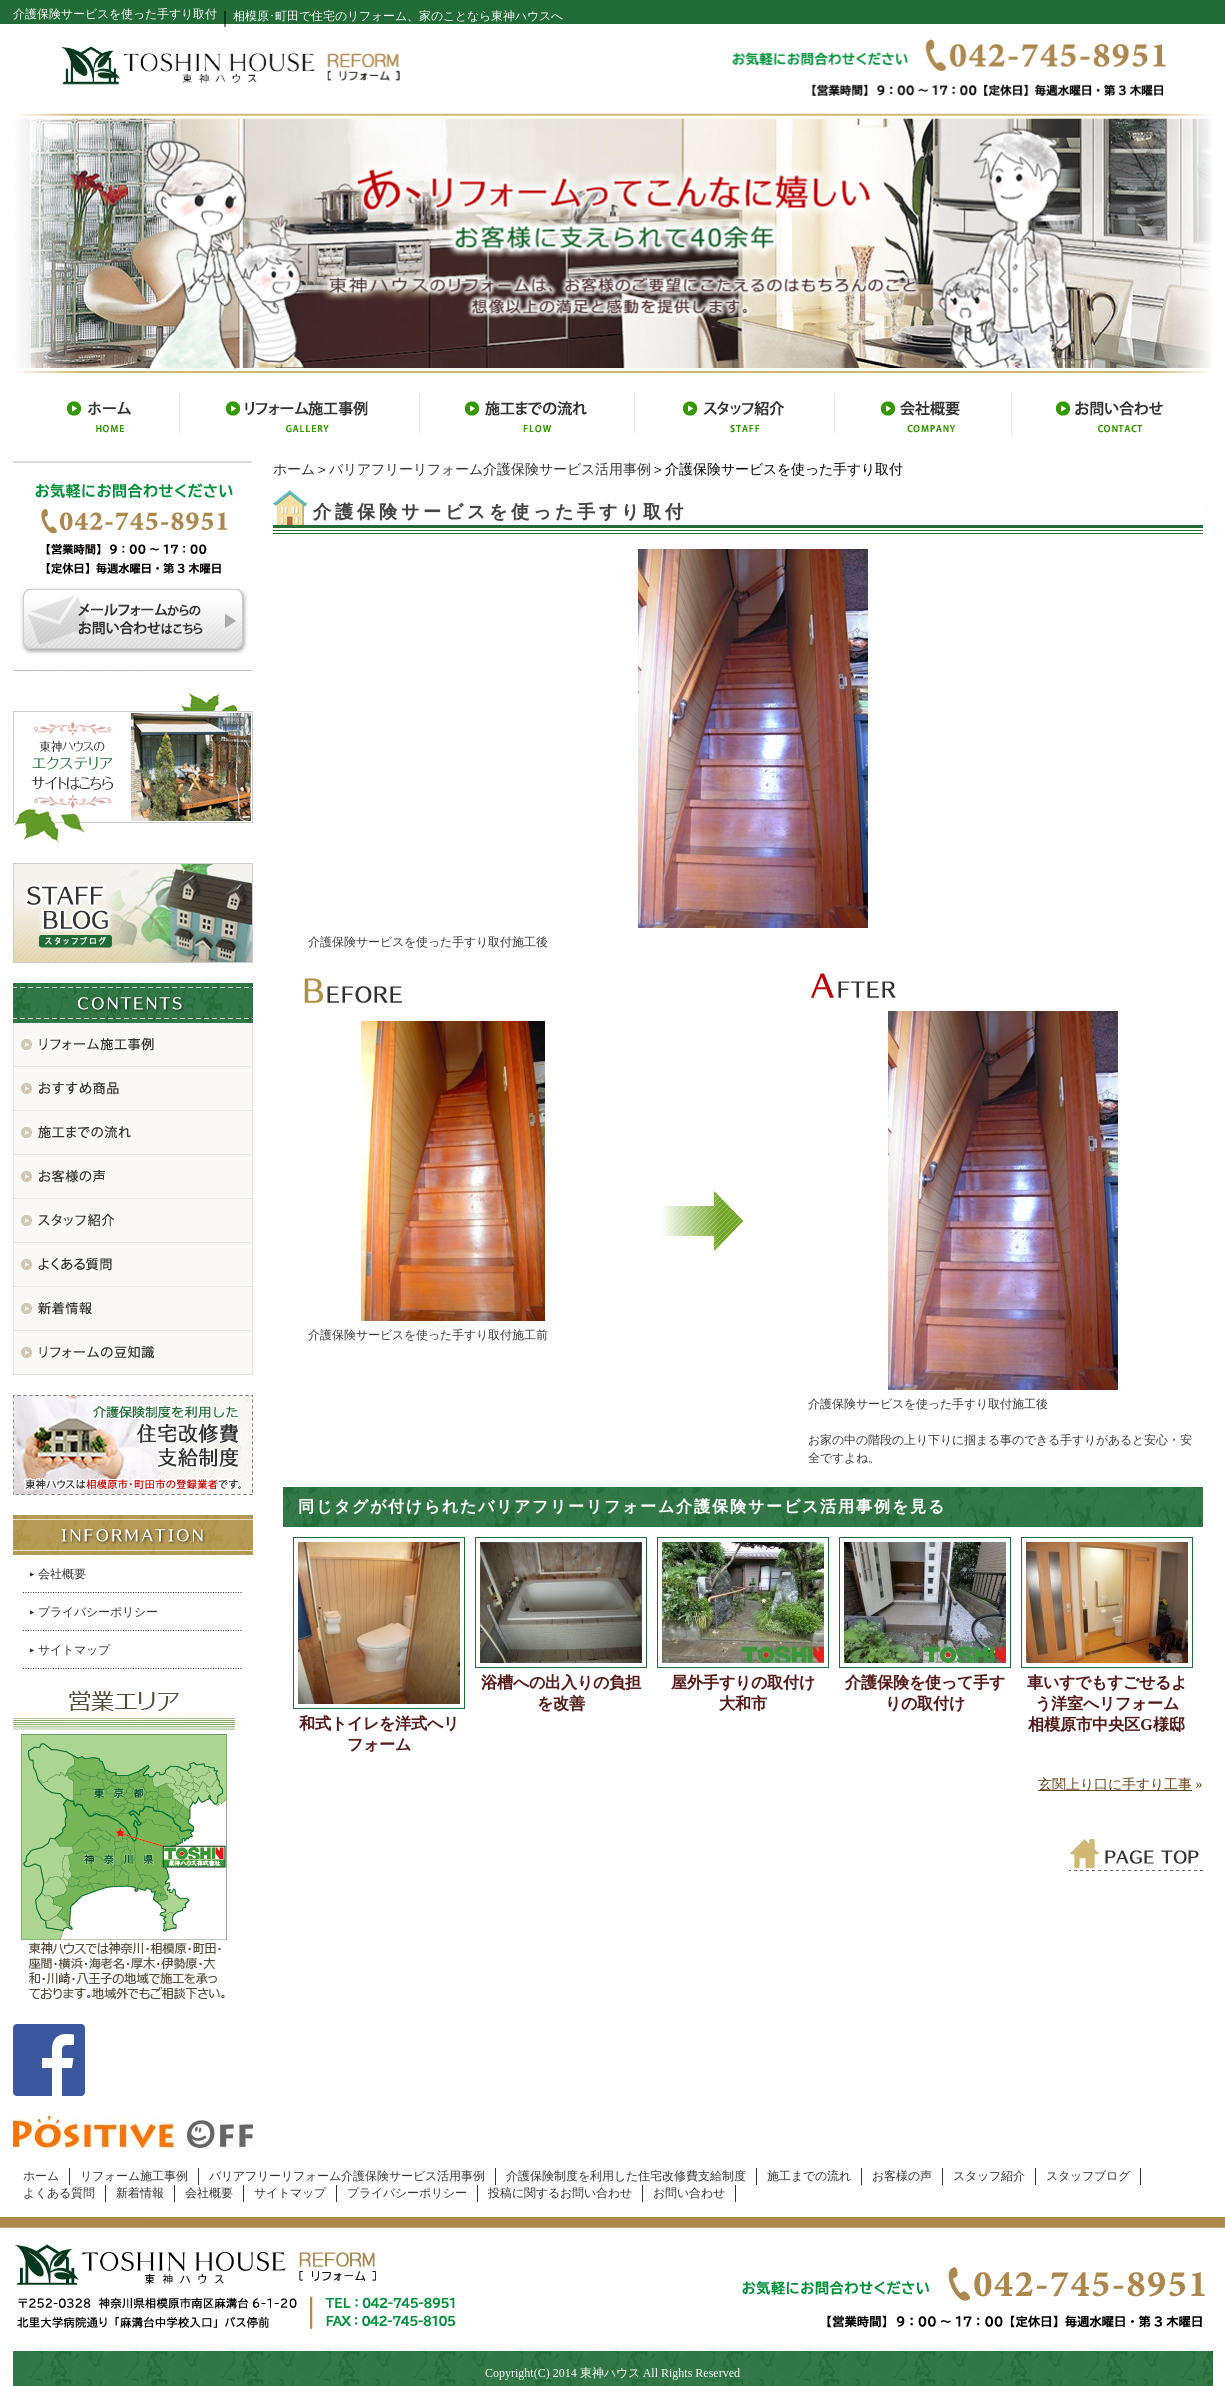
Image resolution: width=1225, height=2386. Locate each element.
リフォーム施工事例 (134, 2176)
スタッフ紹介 (989, 2176)
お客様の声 (902, 2176)
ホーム (294, 469)
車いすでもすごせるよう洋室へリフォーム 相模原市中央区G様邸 (1110, 1703)
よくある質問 (59, 2193)
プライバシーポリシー (98, 1612)
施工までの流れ (809, 2176)
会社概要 (62, 1574)
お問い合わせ (689, 2193)
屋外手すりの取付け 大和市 (750, 1693)
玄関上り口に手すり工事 (1115, 1784)
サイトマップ (74, 1650)
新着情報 (140, 2193)
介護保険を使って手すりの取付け (925, 1693)
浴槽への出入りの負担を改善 (561, 1693)
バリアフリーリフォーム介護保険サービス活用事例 (490, 469)
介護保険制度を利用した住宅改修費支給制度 (626, 2176)
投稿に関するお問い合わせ (560, 2193)
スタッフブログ (1088, 2176)
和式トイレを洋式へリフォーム (379, 1734)
